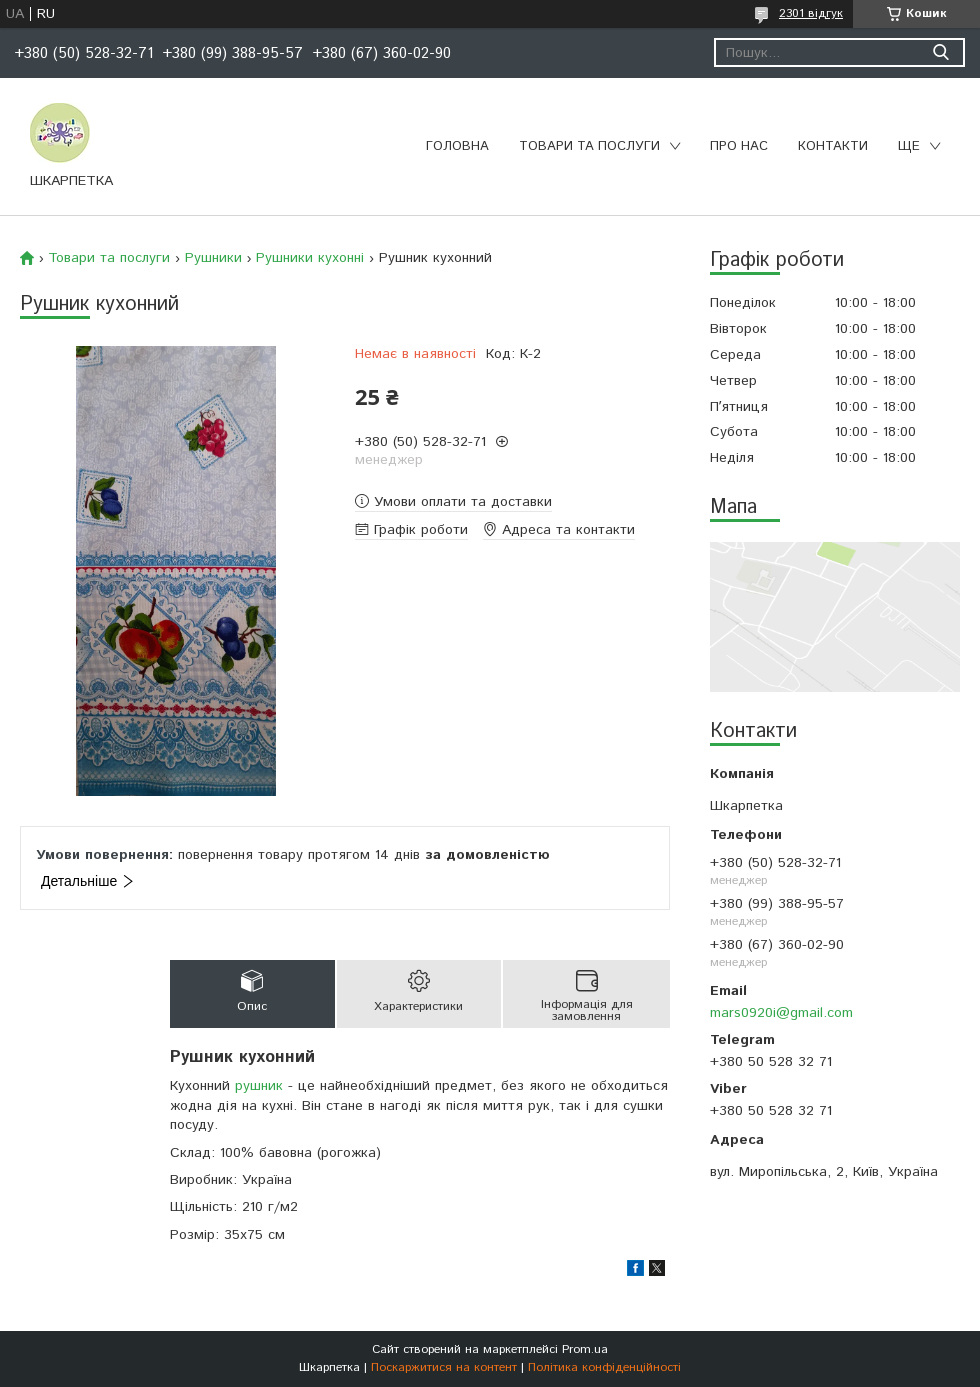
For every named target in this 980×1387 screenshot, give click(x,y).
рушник (259, 1086)
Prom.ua (585, 1349)
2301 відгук (811, 13)
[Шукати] (940, 52)
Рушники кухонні (310, 258)
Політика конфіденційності (604, 1367)
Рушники (213, 258)
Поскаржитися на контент (444, 1367)
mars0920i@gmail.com (781, 1013)
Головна (457, 146)
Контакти (833, 146)
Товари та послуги (589, 146)
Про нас (739, 146)
